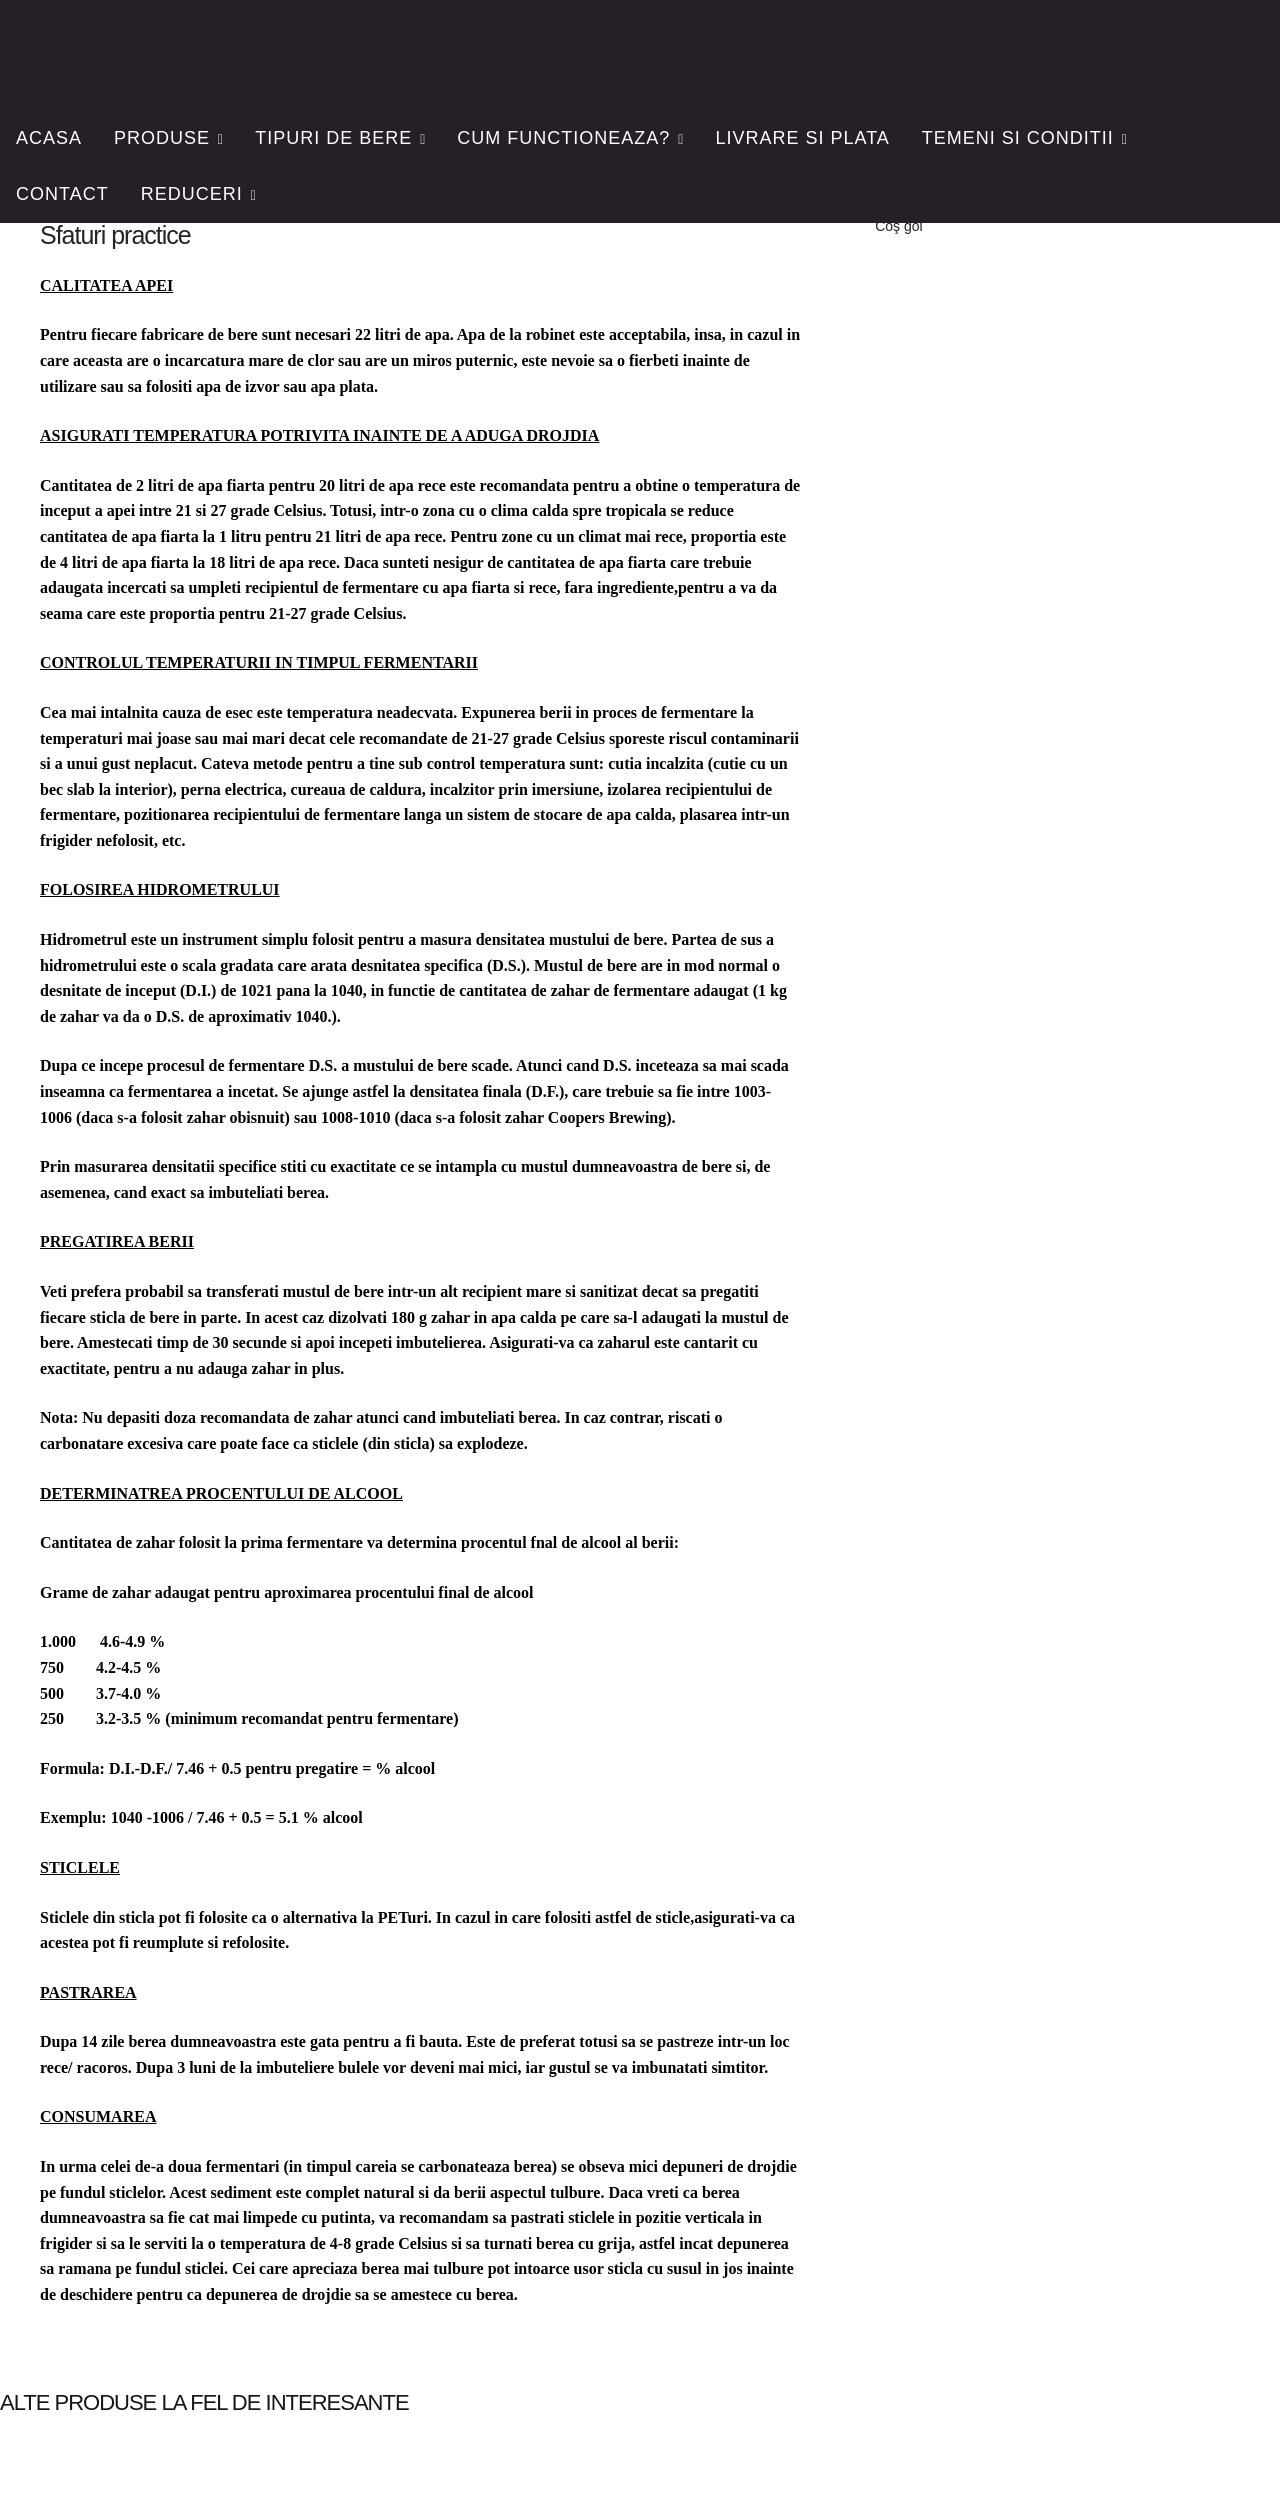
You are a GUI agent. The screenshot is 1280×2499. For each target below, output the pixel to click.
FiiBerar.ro (143, 46)
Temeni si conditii (1018, 138)
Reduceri (192, 194)
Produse (162, 138)
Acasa (49, 138)
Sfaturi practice (115, 235)
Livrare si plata (802, 138)
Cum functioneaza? (563, 138)
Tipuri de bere (333, 138)
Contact (62, 194)
